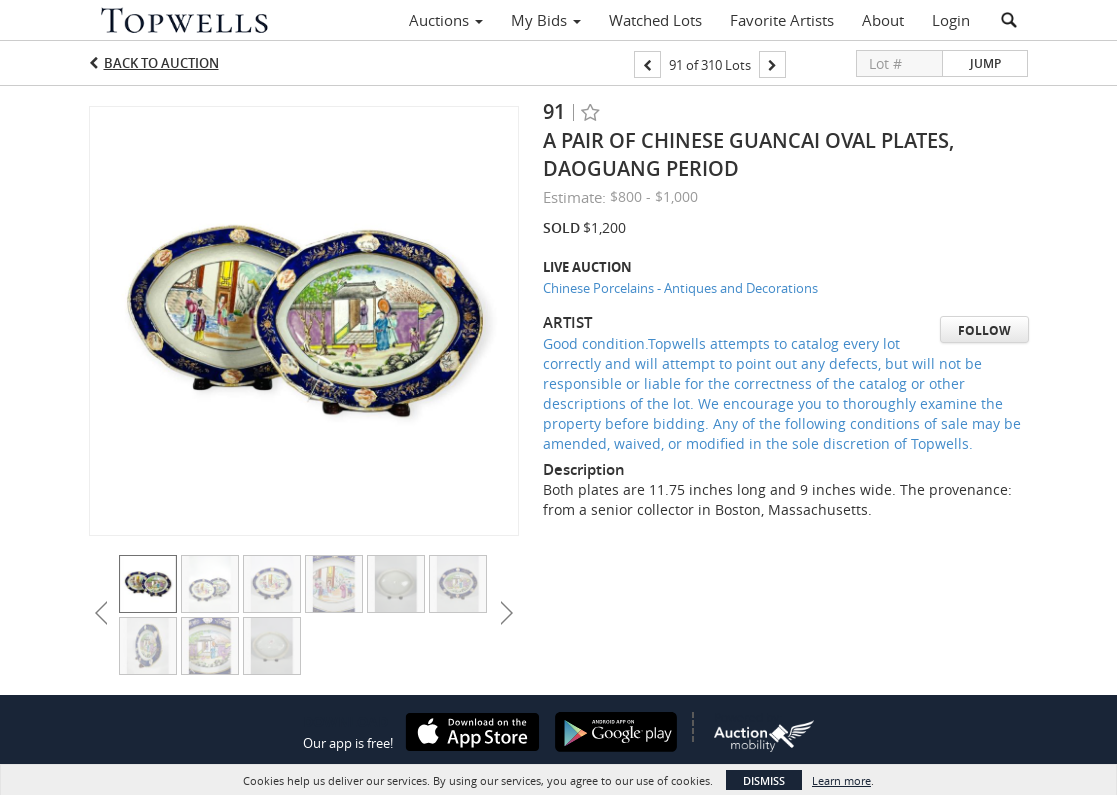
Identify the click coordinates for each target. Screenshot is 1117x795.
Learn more (841, 780)
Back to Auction (161, 63)
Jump (985, 63)
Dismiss (764, 780)
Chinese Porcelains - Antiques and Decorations (680, 288)
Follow (984, 330)
